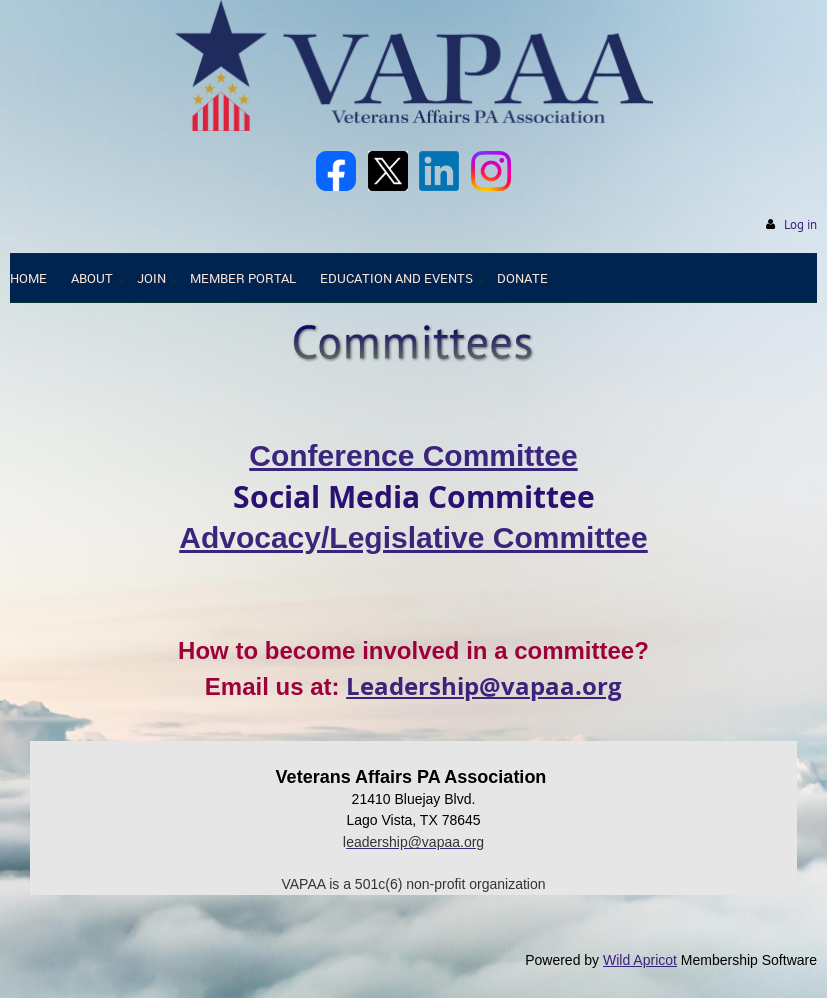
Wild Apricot (640, 960)
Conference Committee (413, 455)
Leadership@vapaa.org (484, 686)
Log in (800, 224)
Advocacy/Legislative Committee (413, 537)
